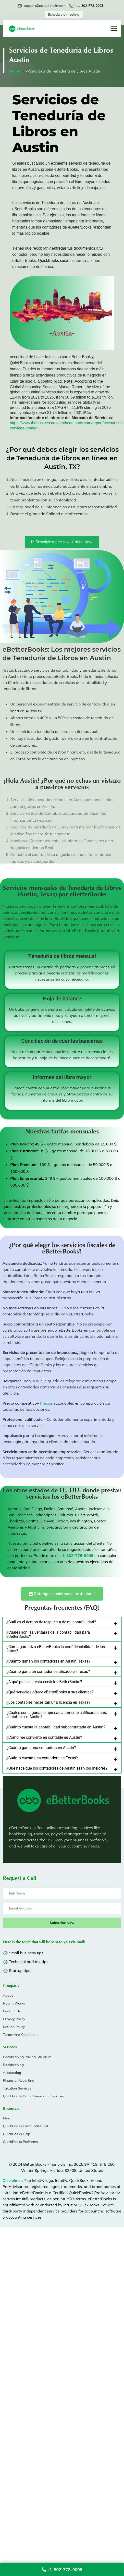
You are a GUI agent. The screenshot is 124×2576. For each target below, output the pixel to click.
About (8, 1995)
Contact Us (12, 2011)
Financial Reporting (18, 2080)
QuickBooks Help (16, 2134)
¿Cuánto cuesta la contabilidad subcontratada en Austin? (55, 1727)
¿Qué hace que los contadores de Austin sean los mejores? (57, 1768)
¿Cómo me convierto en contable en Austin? (44, 1737)
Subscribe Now (62, 1922)
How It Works (14, 2003)
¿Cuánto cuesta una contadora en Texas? (42, 1758)
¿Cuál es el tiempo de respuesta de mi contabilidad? (51, 1622)
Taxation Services (17, 2088)
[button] (114, 28)
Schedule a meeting (63, 14)
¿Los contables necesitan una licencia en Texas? (48, 1702)
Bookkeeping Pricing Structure (27, 2057)
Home (14, 71)
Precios (46, 1403)
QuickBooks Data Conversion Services (33, 2096)
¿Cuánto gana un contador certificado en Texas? (48, 1671)
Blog (6, 2118)
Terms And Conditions (20, 2034)
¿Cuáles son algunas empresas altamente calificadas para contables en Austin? (56, 1714)
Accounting (12, 2072)
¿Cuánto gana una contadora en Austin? (41, 1747)
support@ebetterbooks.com (44, 6)
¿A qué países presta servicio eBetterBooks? (44, 1681)
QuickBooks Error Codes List (25, 2126)
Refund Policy (14, 2027)
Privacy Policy (14, 2019)
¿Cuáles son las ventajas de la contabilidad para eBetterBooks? (48, 1634)
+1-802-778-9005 (62, 2569)
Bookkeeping (13, 2065)
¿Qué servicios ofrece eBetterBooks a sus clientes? (49, 1692)
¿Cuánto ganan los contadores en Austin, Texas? (48, 1661)
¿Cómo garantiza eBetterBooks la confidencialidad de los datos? (55, 1648)
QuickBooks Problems (20, 2141)
